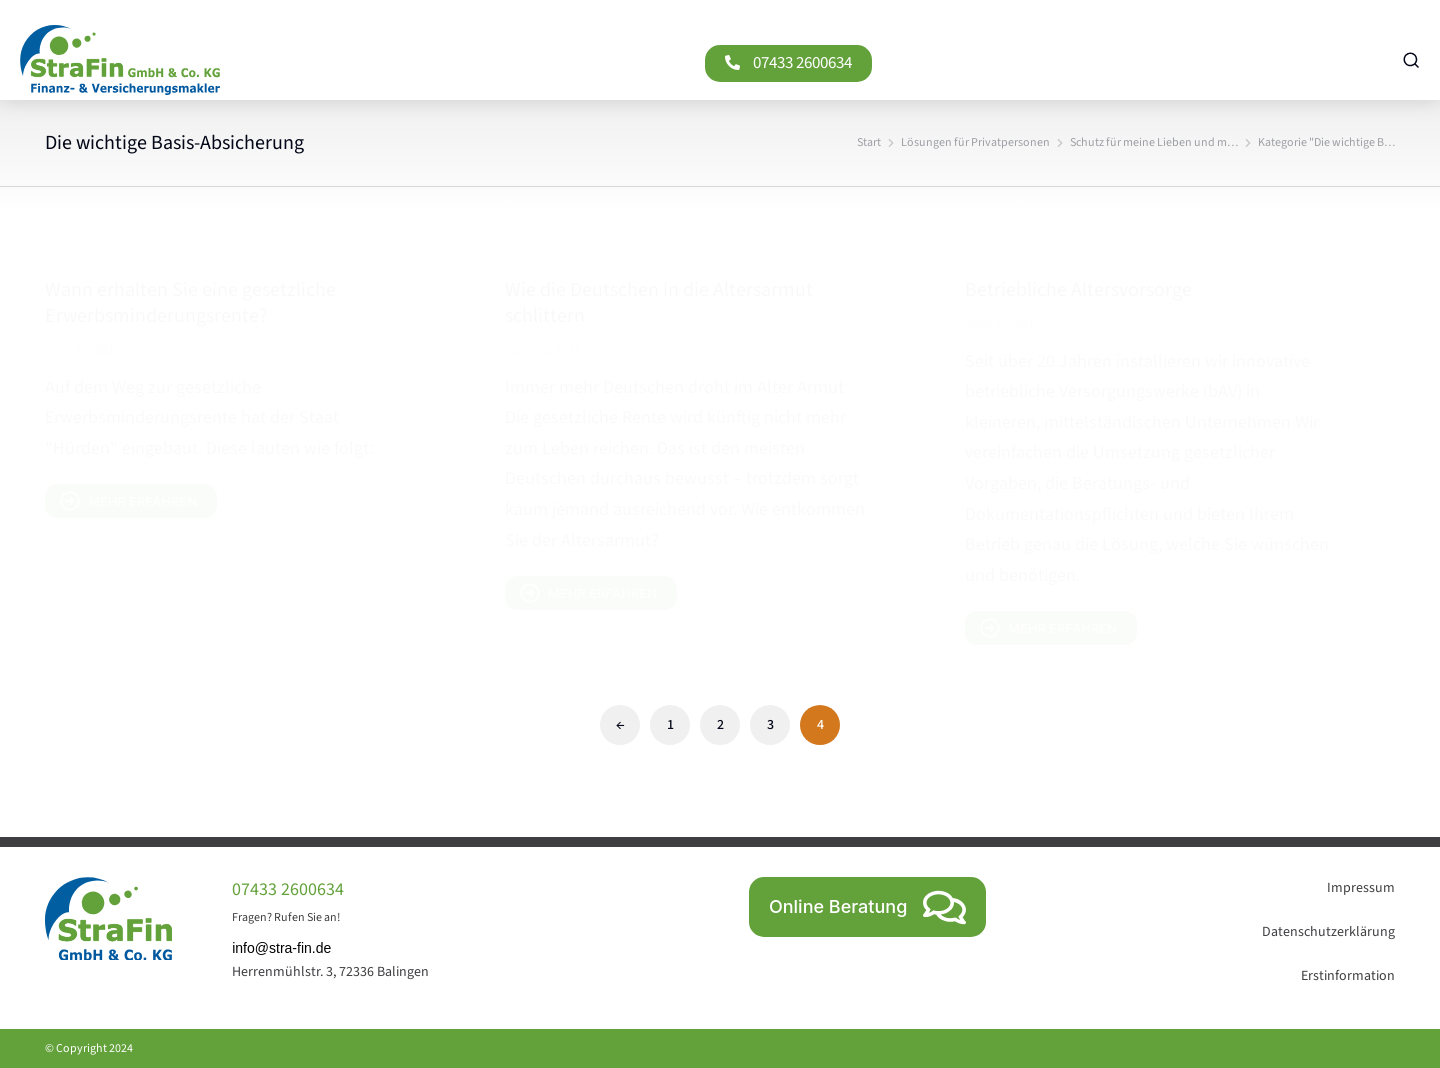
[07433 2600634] (405, 62)
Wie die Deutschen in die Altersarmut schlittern (659, 303)
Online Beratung (867, 907)
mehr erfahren (128, 501)
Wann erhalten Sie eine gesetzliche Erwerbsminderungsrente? (190, 303)
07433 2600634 (475, 63)
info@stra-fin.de (281, 948)
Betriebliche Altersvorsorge (1078, 290)
